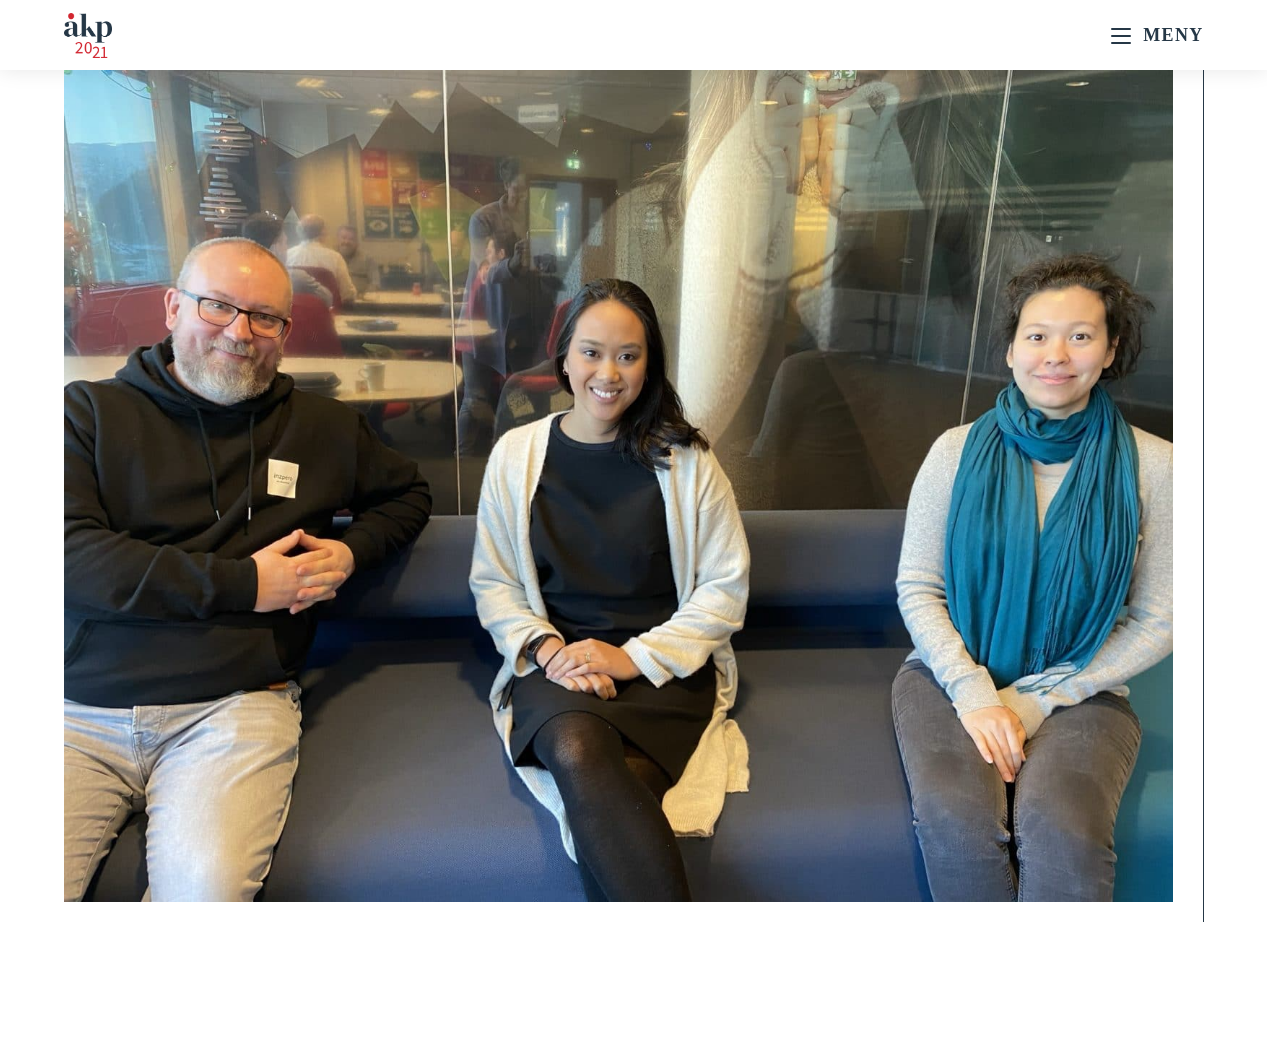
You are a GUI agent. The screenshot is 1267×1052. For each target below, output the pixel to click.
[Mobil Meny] (1157, 35)
